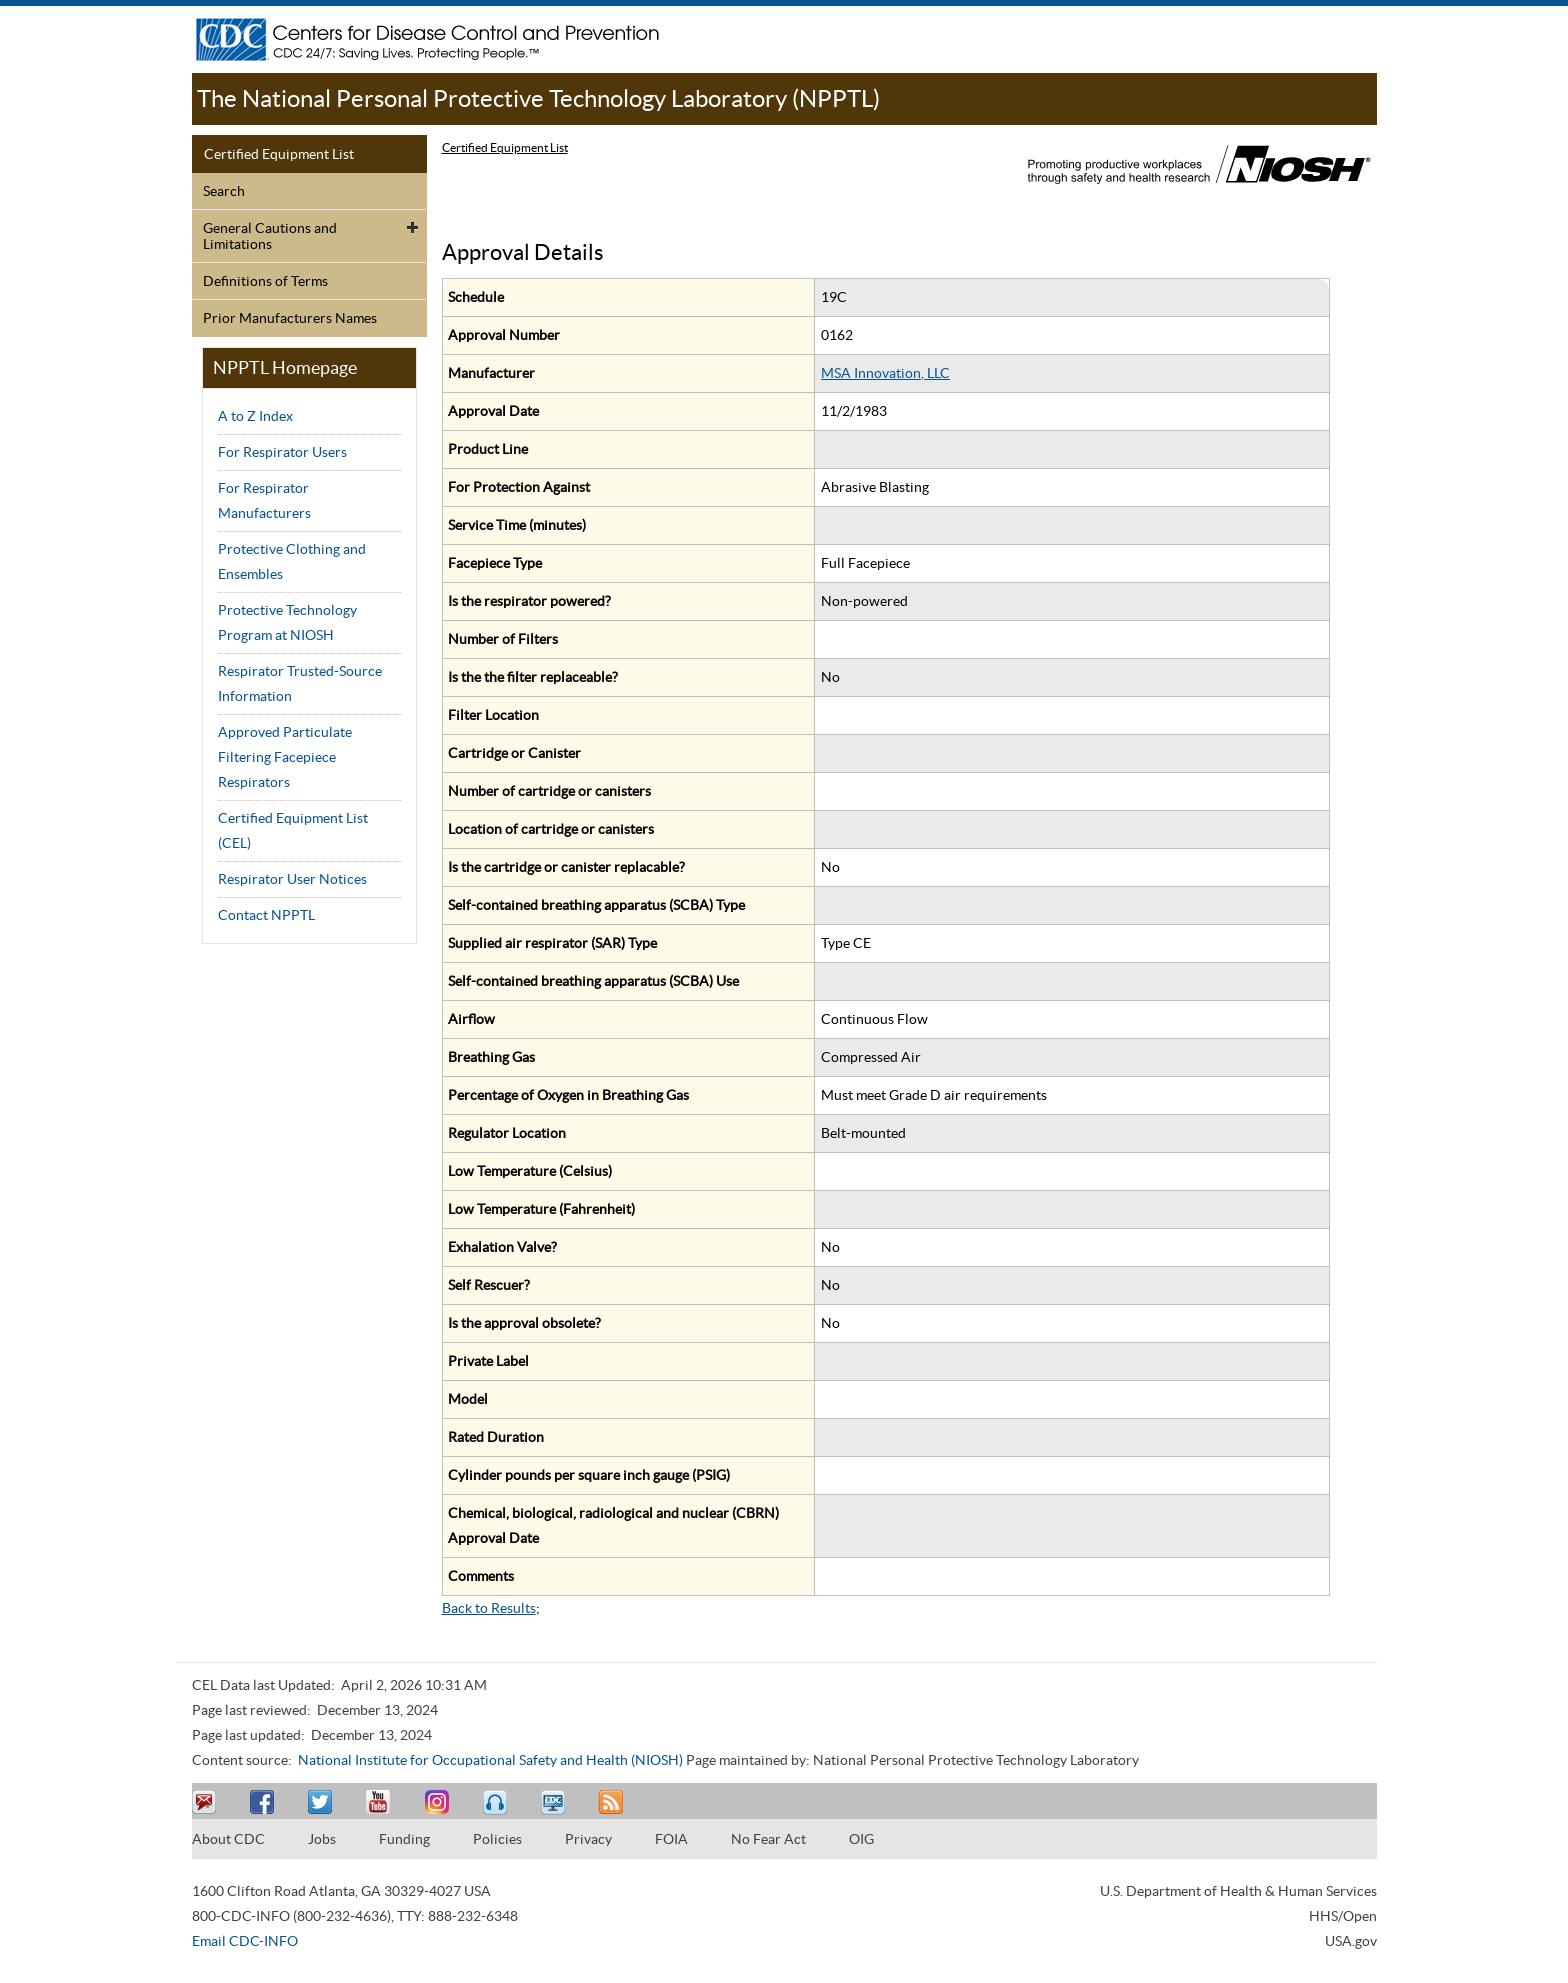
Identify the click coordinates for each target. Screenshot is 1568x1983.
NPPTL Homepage (285, 367)
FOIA (671, 1839)
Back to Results (489, 1608)
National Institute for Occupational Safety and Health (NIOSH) (490, 1760)
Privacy (588, 1839)
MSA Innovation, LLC (885, 373)
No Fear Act (768, 1839)
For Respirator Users (282, 452)
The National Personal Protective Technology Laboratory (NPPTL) (538, 98)
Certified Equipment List (279, 154)
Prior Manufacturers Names (290, 318)
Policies (497, 1839)
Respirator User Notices (292, 879)
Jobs (322, 1839)
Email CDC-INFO (245, 1941)
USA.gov (1351, 1941)
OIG (861, 1839)
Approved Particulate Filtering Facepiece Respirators (285, 757)
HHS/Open (1343, 1916)
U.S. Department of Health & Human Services (1238, 1891)
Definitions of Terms (265, 281)
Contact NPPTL (266, 915)
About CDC (228, 1839)
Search (224, 191)
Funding (404, 1839)
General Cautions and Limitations (270, 236)
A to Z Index (255, 416)
